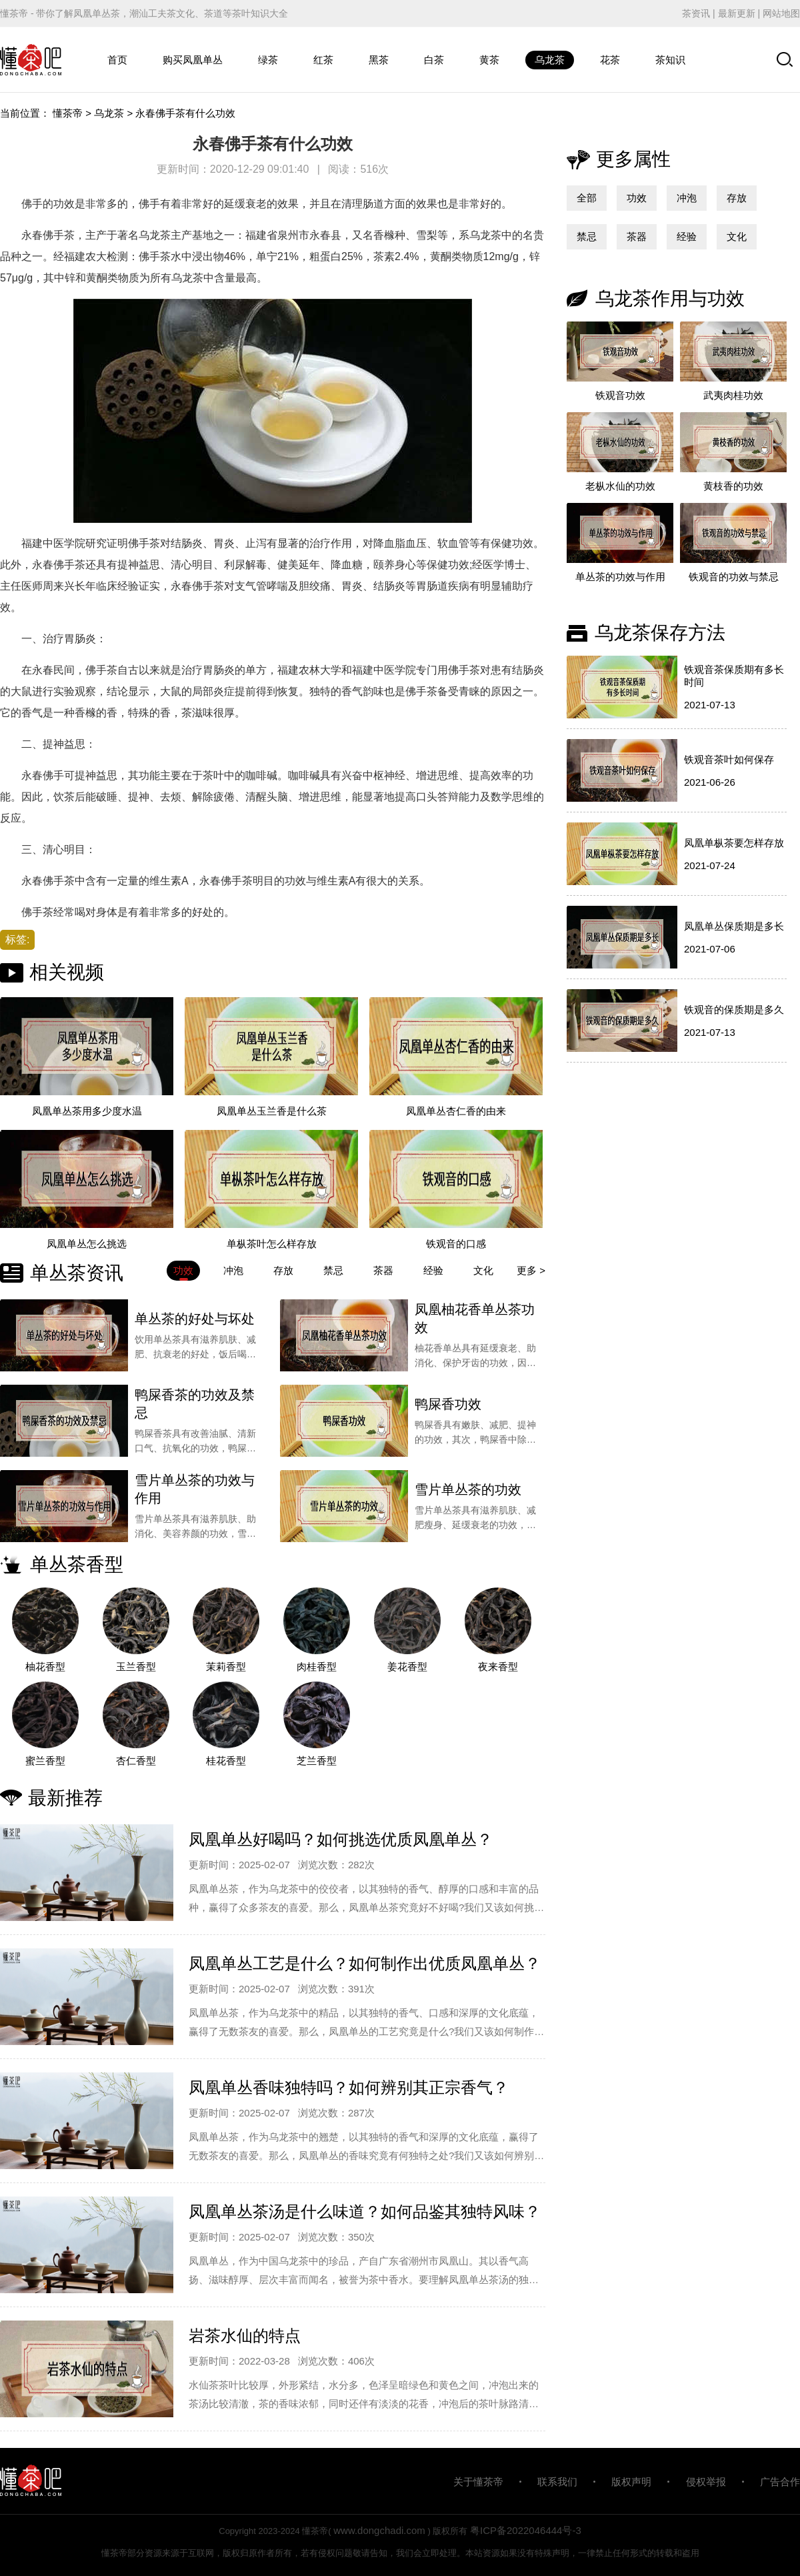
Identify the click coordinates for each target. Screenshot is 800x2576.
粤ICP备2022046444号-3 (525, 2530)
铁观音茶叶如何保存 (729, 759)
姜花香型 (407, 1666)
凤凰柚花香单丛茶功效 (475, 1318)
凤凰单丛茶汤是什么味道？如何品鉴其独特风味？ (365, 2211)
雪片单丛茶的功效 (468, 1489)
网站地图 (781, 13)
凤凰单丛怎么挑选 (87, 1243)
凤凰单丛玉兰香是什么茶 (272, 1111)
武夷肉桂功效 (733, 395)
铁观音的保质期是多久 (734, 1009)
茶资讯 (696, 13)
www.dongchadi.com (379, 2530)
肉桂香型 (317, 1666)
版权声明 (631, 2481)
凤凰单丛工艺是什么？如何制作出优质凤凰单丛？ (365, 1963)
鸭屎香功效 (448, 1404)
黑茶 (379, 59)
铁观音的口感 (456, 1243)
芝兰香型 (317, 1760)
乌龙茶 (550, 59)
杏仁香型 (136, 1760)
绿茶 (268, 59)
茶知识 (670, 59)
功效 (637, 197)
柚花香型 (45, 1666)
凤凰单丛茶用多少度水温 (87, 1111)
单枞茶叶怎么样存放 (272, 1243)
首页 (117, 59)
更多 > (531, 1270)
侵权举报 (706, 2481)
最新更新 (736, 13)
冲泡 (687, 197)
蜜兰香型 (45, 1760)
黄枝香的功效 (733, 486)
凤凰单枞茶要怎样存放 (734, 842)
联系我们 (557, 2481)
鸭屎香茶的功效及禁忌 (195, 1403)
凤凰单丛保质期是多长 (734, 926)
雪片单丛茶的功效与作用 (195, 1489)
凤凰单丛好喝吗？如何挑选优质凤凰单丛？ (341, 1839)
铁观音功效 (620, 395)
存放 (737, 197)
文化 (737, 236)
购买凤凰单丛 (193, 59)
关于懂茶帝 (478, 2481)
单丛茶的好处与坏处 (195, 1318)
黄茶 (489, 59)
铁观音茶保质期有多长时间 (734, 676)
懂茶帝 (68, 113)
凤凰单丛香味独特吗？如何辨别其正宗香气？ (349, 2087)
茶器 (637, 236)
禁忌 (587, 236)
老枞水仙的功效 (620, 486)
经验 (687, 236)
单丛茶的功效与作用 (620, 576)
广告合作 (780, 2481)
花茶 (610, 59)
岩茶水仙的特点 (245, 2336)
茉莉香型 (226, 1666)
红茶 (323, 59)
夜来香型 (498, 1666)
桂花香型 (226, 1760)
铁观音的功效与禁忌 (734, 576)
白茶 (434, 59)
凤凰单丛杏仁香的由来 (456, 1111)
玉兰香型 (136, 1666)
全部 (587, 197)
